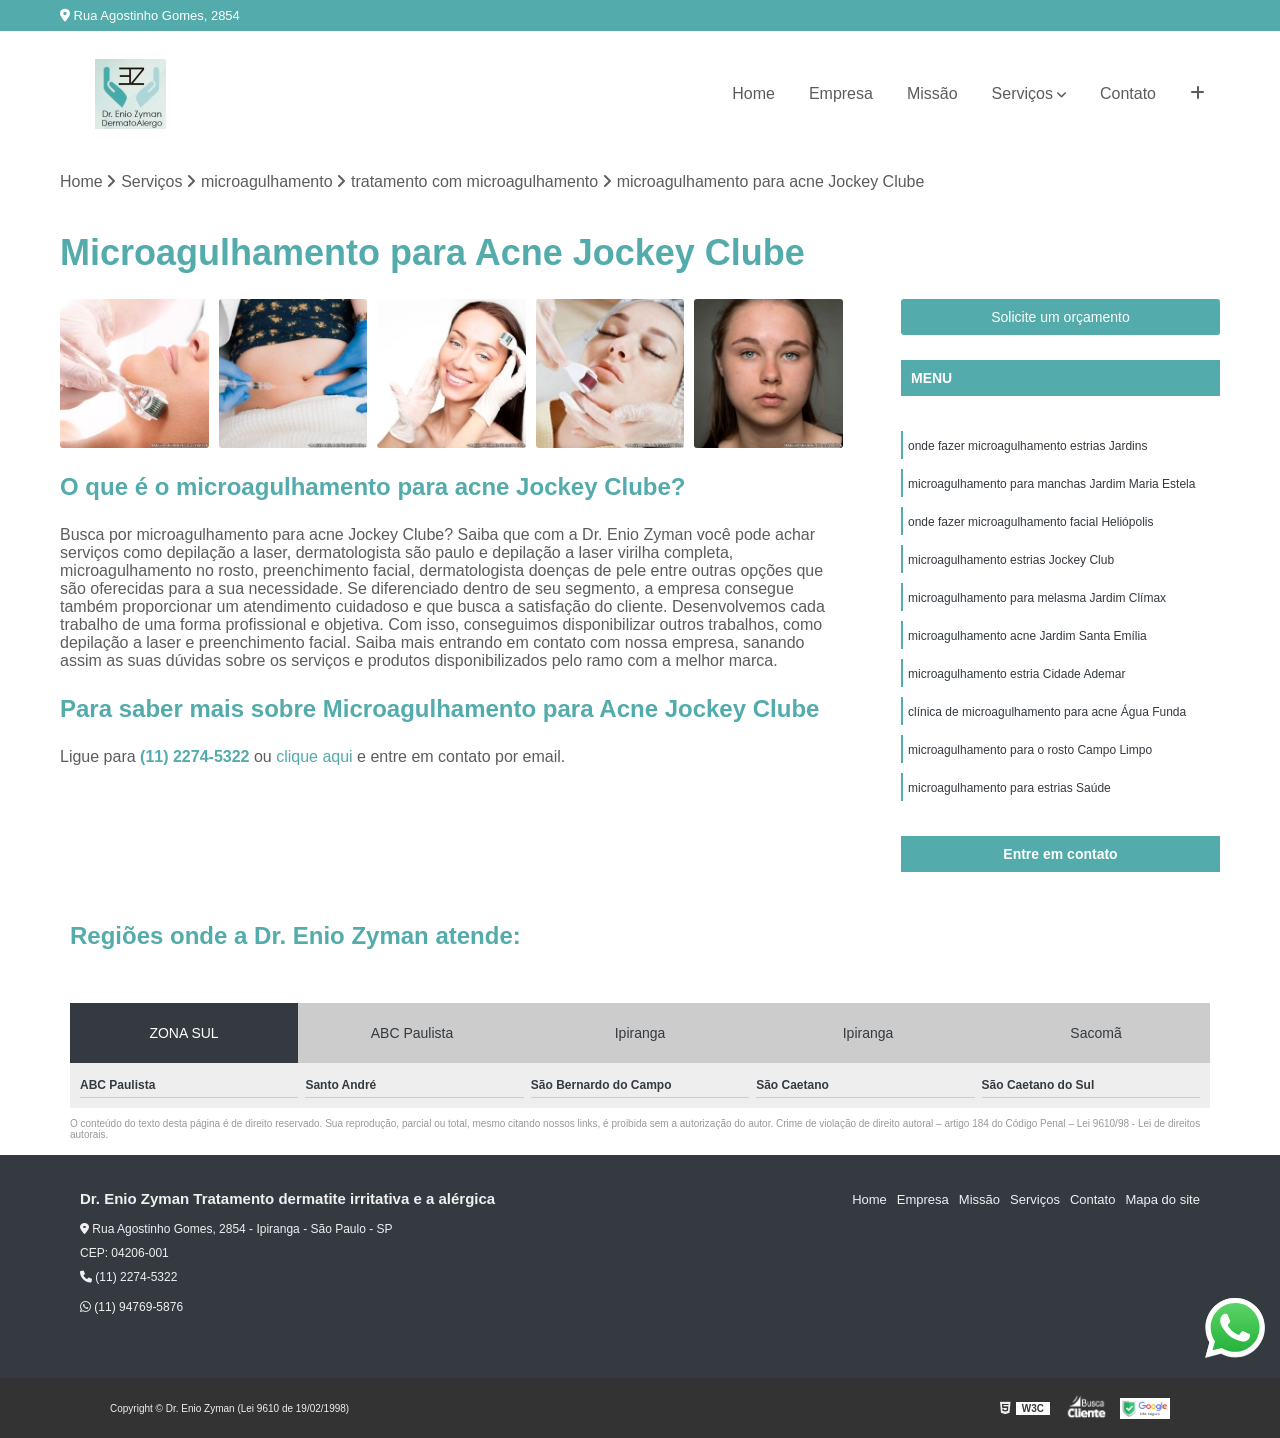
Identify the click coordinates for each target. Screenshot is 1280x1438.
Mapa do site (1162, 1199)
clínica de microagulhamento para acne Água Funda (1047, 712)
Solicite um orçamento (1060, 317)
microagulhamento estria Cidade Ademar (1016, 674)
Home (753, 93)
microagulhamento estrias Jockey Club (1011, 560)
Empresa (841, 93)
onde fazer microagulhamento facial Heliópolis (1030, 522)
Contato (1128, 93)
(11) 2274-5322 (197, 756)
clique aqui (314, 756)
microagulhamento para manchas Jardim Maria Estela (1051, 484)
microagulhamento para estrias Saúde (1009, 788)
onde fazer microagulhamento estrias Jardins (1027, 446)
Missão (932, 93)
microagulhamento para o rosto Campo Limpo (1030, 750)
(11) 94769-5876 (131, 1307)
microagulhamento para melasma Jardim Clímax (1037, 598)
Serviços (1022, 93)
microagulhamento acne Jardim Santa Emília (1027, 636)
